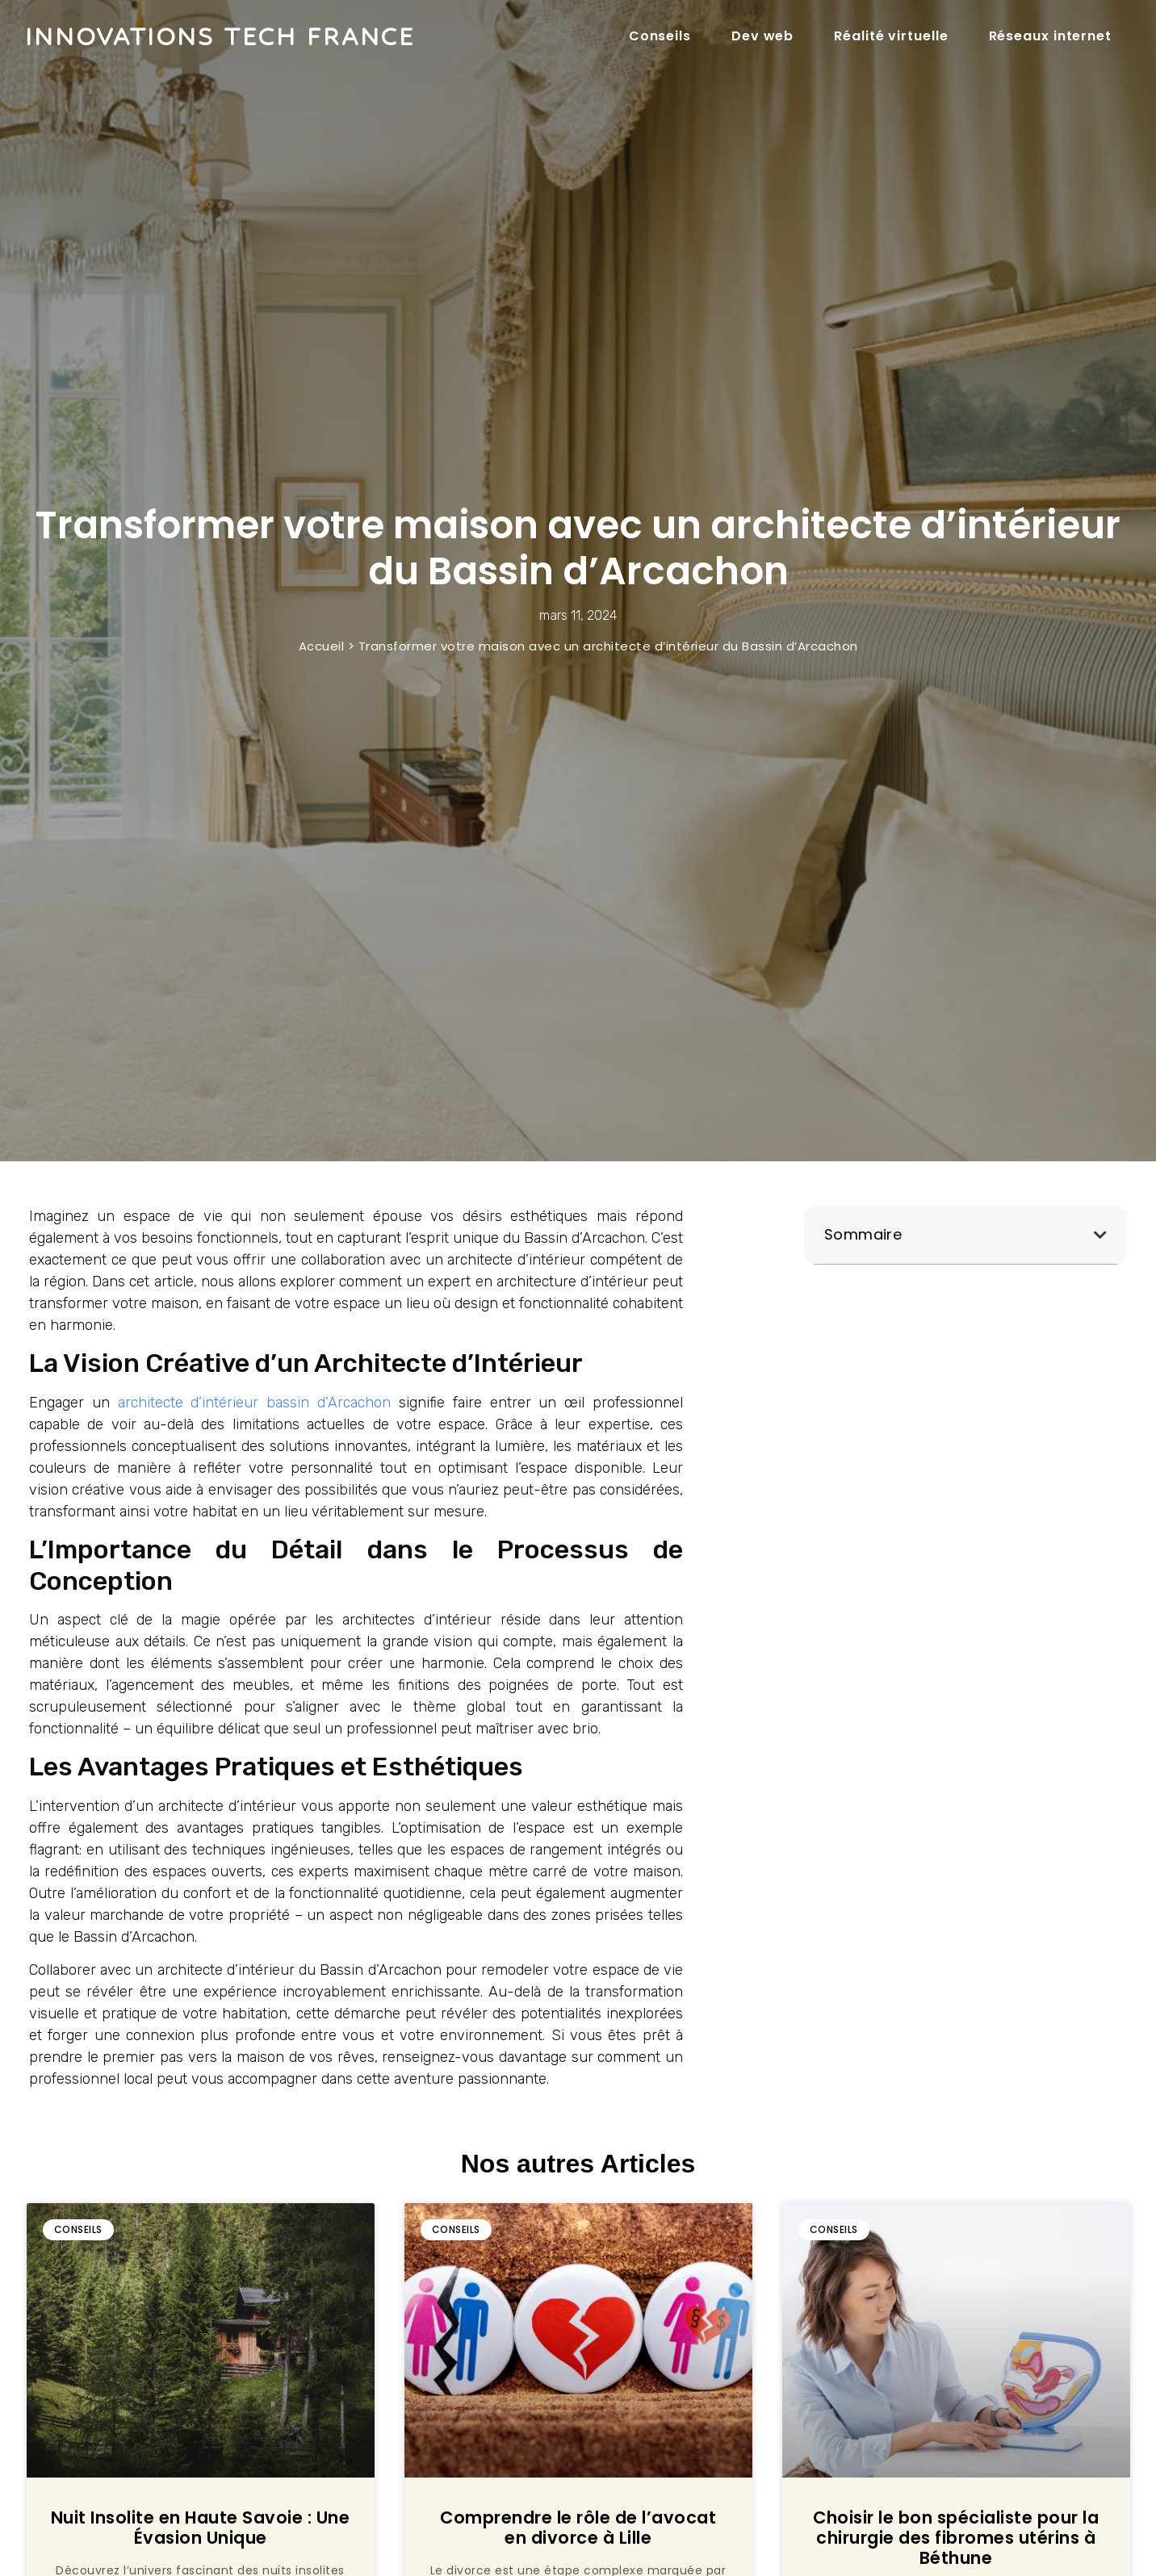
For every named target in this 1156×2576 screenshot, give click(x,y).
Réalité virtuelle (891, 36)
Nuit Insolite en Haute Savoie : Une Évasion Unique (200, 2527)
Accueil (322, 646)
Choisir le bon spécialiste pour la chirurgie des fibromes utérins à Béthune (956, 2538)
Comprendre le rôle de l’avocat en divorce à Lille (578, 2527)
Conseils (660, 36)
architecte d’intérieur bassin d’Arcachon (254, 1402)
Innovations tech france (219, 36)
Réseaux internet (1050, 36)
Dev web (762, 36)
